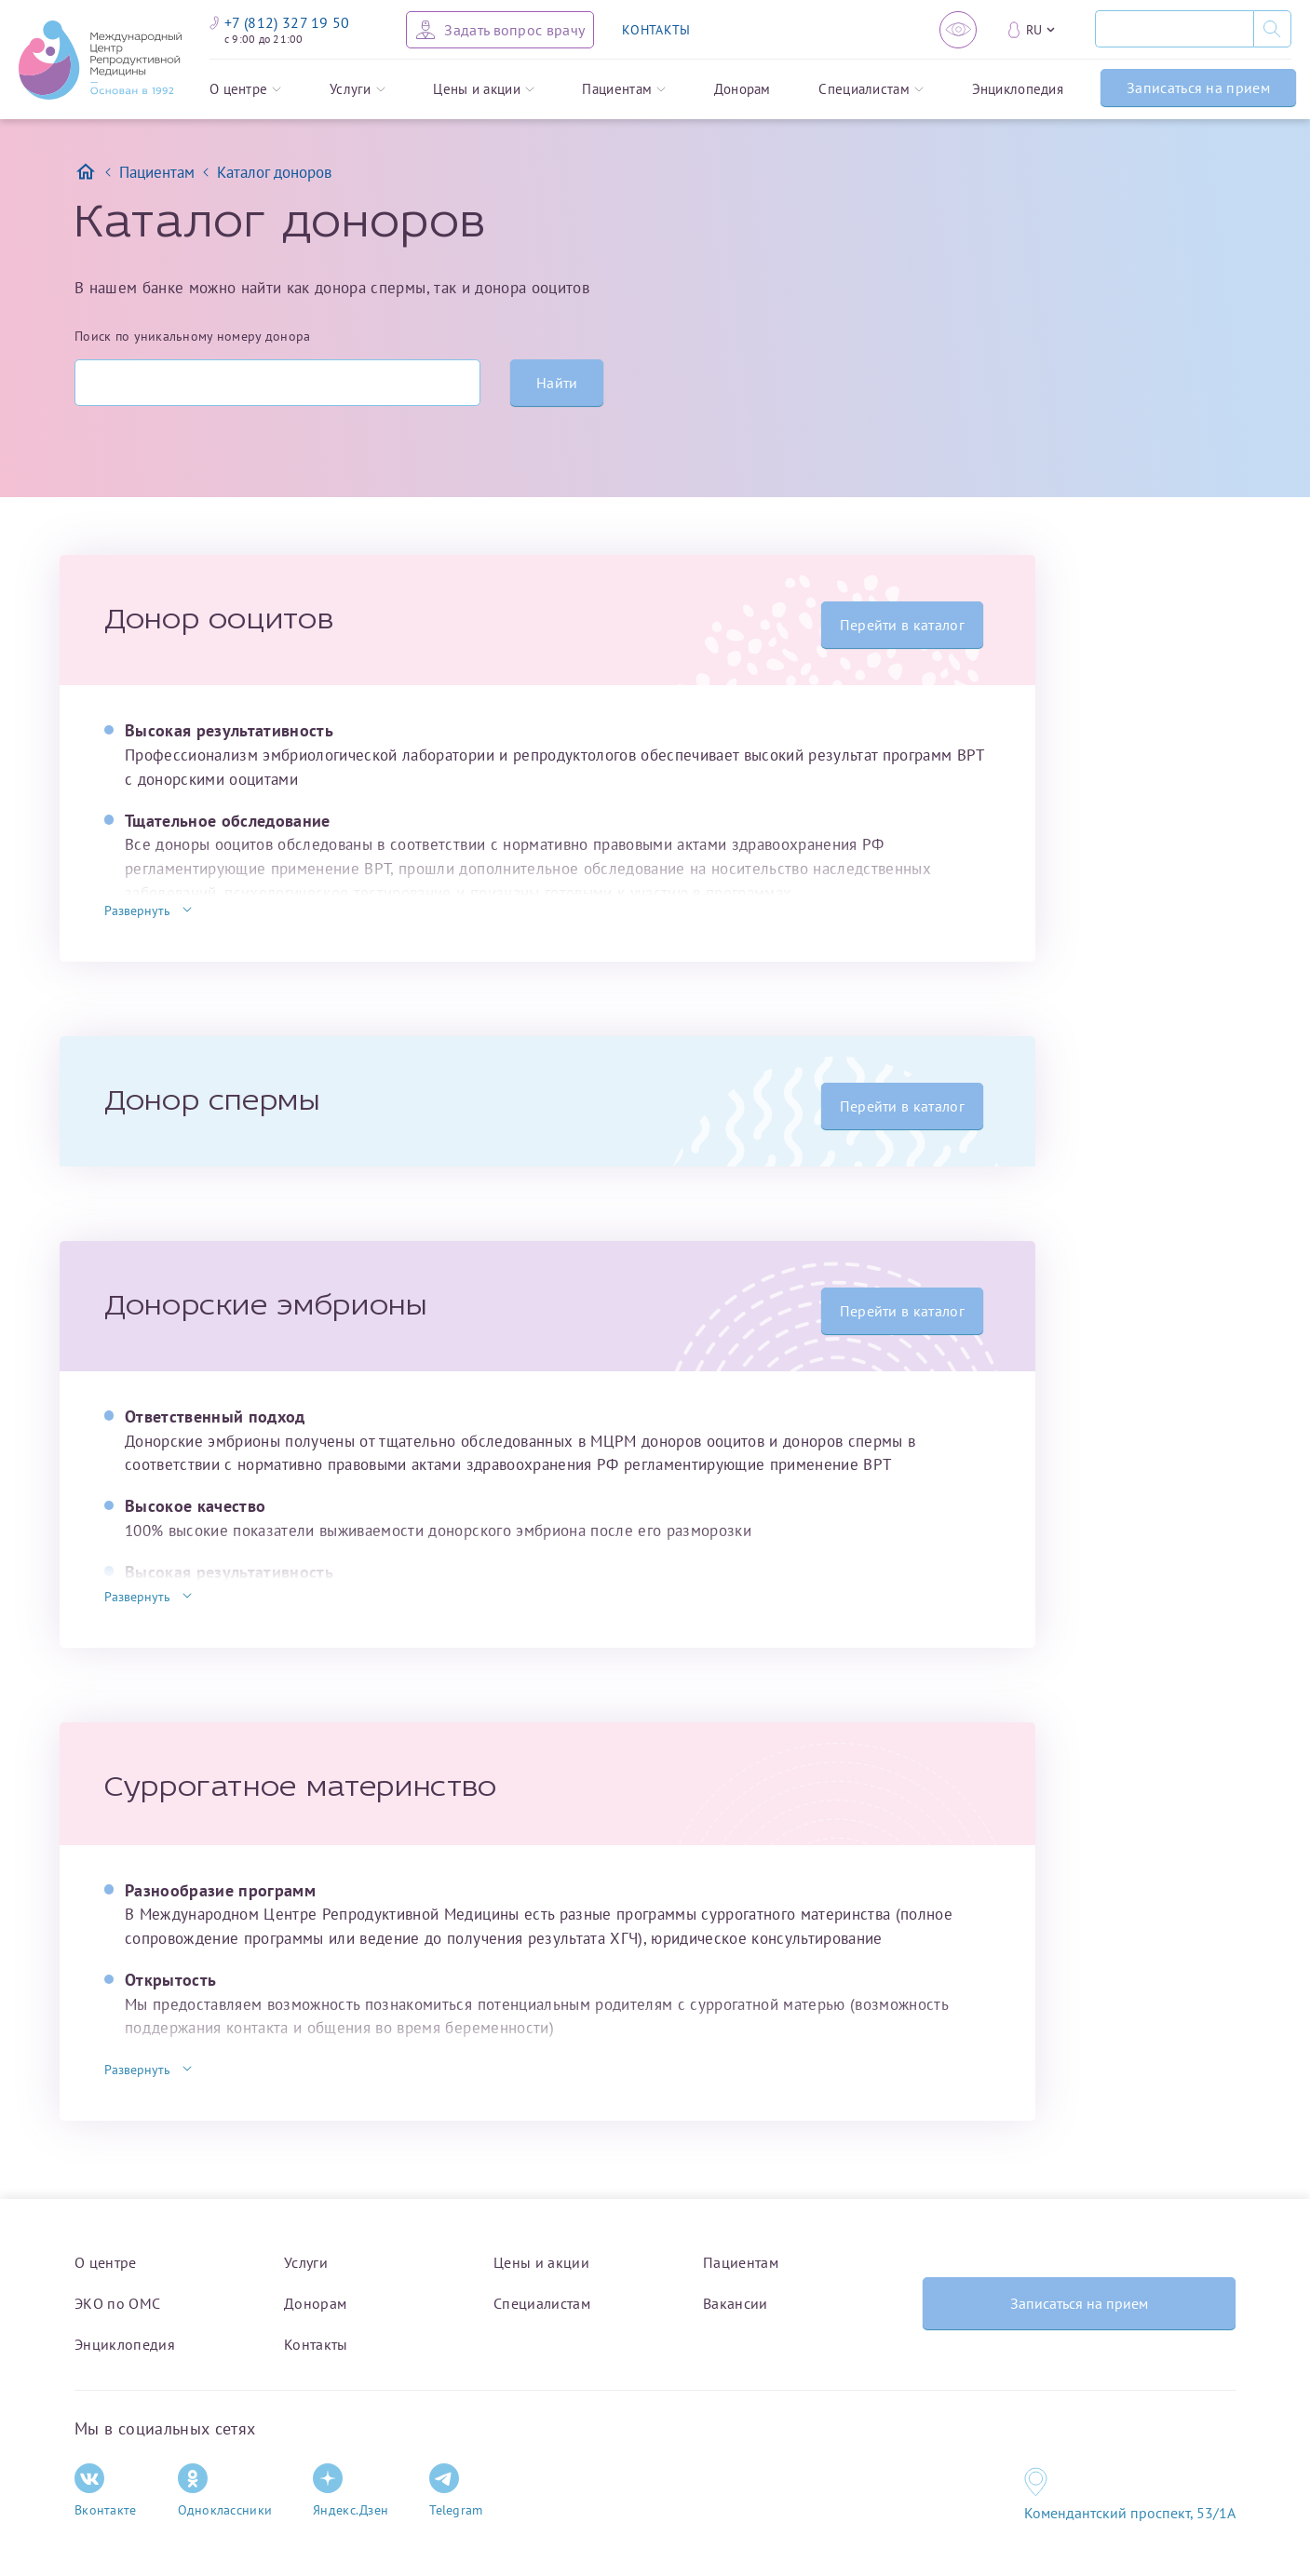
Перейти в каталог (902, 624)
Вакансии (735, 2303)
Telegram (455, 2490)
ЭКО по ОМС (117, 2303)
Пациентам (624, 90)
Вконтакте (105, 2490)
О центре (245, 90)
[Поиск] (1174, 28)
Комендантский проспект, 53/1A (1130, 2512)
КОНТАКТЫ (656, 29)
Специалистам (871, 90)
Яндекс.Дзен (350, 2490)
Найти (557, 382)
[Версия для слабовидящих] (958, 29)
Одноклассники (225, 2490)
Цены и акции (483, 90)
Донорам (742, 90)
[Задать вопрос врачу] (500, 29)
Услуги (357, 90)
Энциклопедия (1018, 90)
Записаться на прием (1198, 87)
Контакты (316, 2344)
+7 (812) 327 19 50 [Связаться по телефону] (279, 22)
